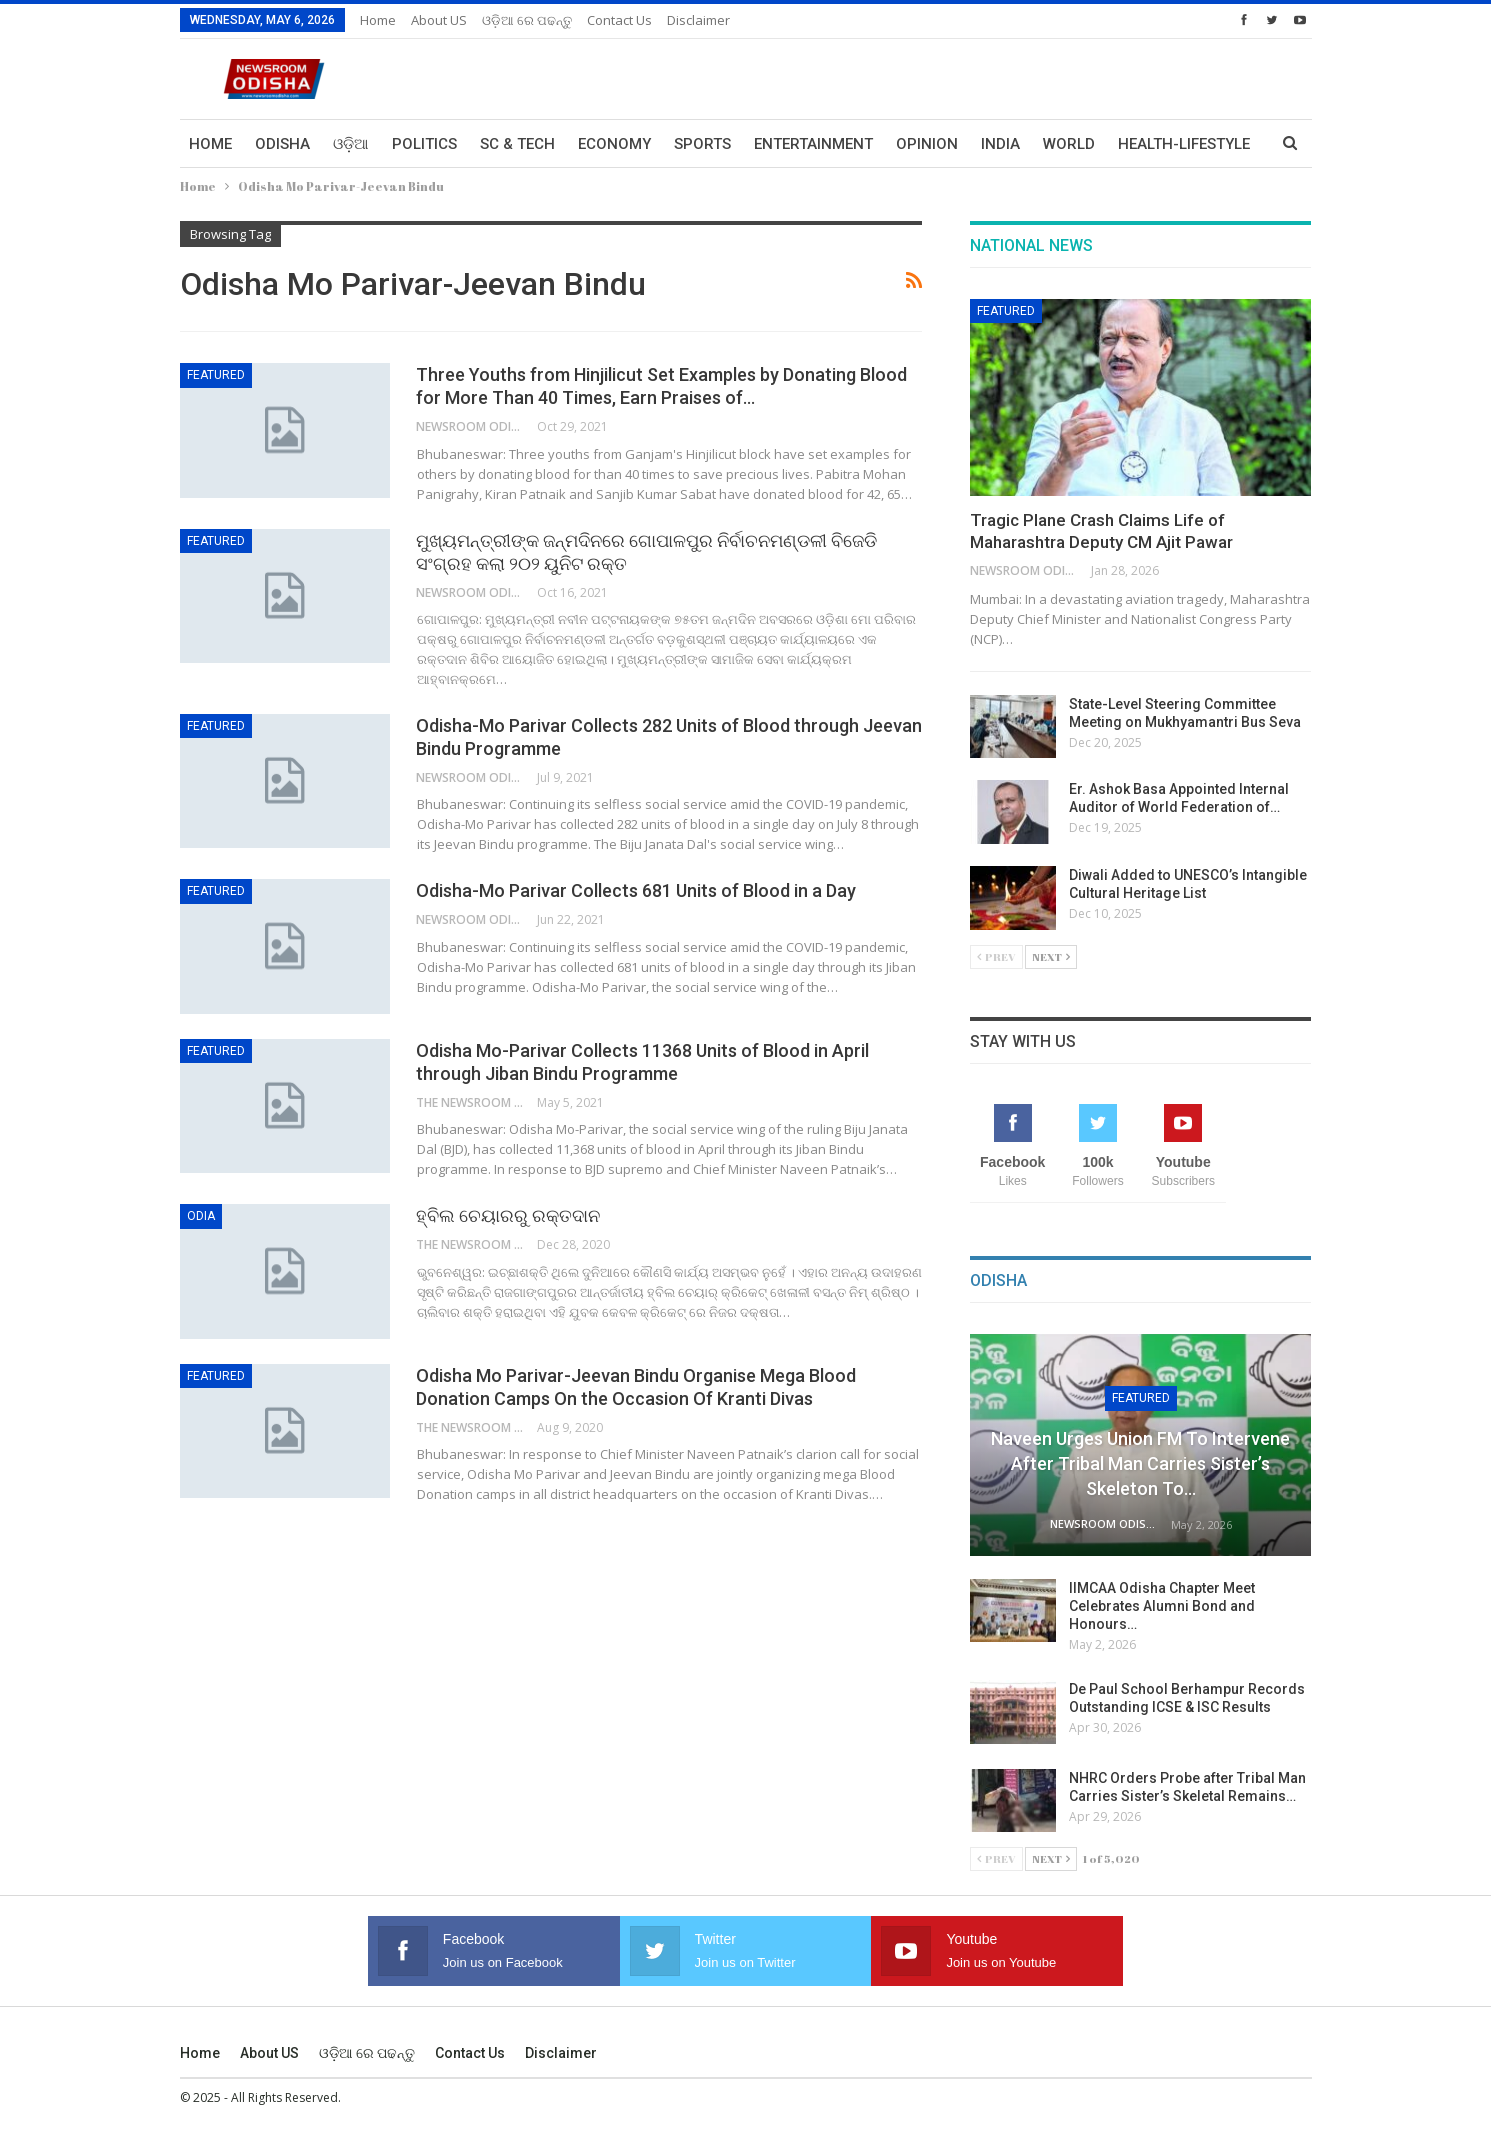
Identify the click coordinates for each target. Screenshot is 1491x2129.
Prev (996, 956)
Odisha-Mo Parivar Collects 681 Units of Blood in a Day (636, 890)
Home (378, 20)
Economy (614, 144)
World (1069, 144)
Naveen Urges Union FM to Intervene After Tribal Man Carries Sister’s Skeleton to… (1140, 1463)
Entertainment (813, 144)
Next (1051, 956)
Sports (702, 144)
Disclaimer (698, 20)
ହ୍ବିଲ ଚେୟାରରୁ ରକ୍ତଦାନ (508, 1215)
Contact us (619, 20)
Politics (424, 144)
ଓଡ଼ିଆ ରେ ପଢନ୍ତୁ (527, 20)
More (1139, 144)
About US (439, 20)
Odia (201, 1216)
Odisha (282, 144)
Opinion (927, 144)
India (1000, 144)
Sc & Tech (517, 144)
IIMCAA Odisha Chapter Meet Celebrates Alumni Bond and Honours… (1162, 1606)
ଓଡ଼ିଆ (351, 144)
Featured (216, 375)
